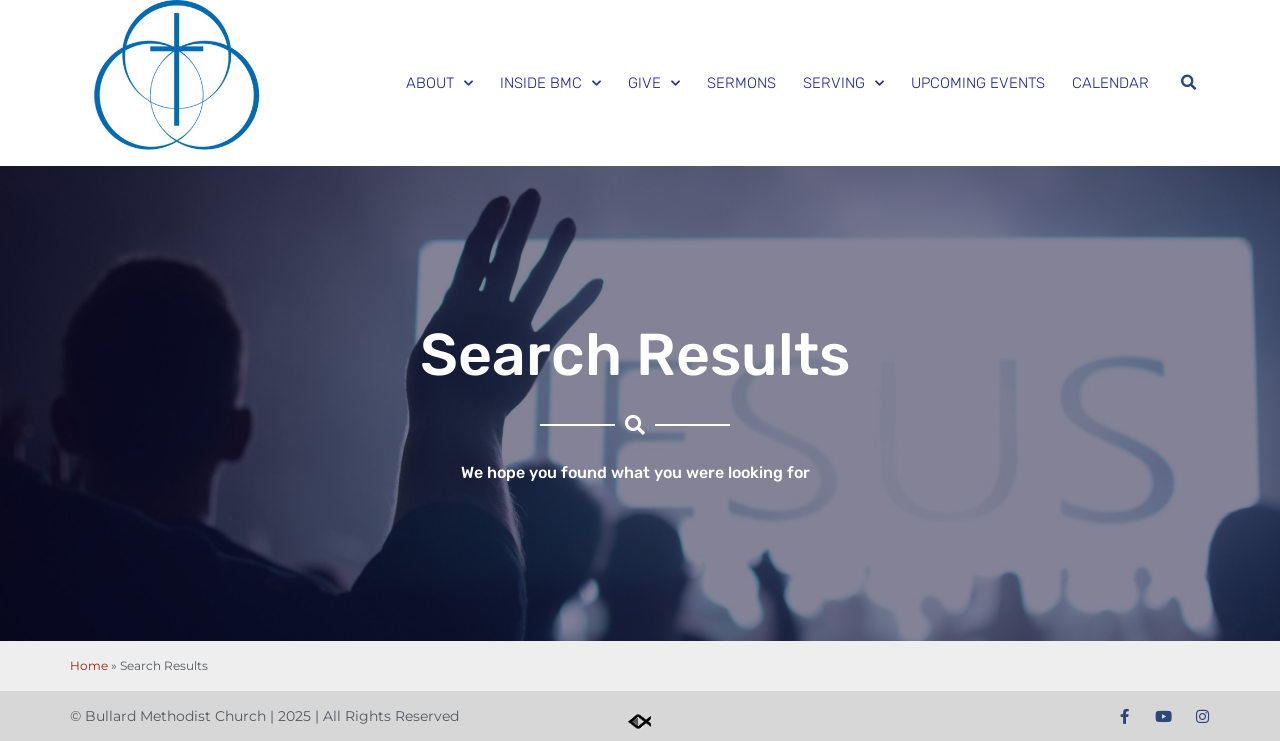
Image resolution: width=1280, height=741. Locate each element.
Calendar (1110, 83)
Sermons (741, 83)
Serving (843, 83)
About (439, 83)
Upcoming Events (978, 83)
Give (654, 83)
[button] (1188, 83)
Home (89, 665)
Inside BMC (550, 83)
